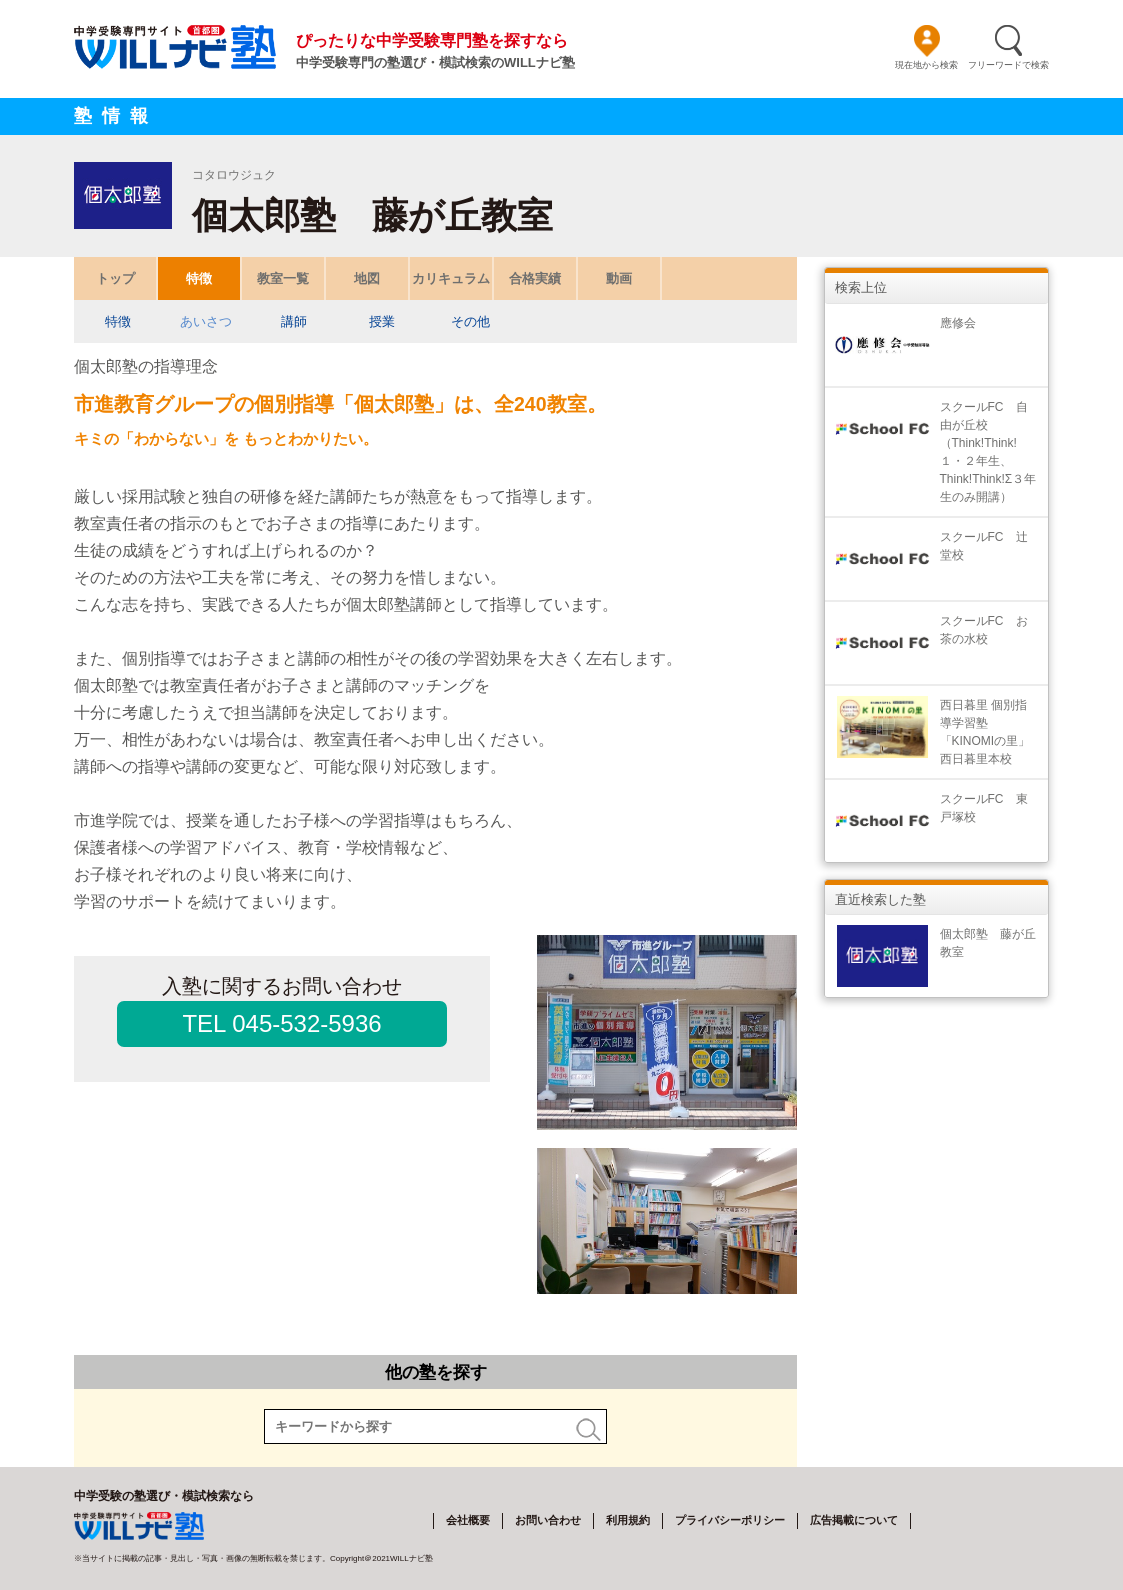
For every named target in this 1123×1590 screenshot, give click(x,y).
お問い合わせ (548, 1520)
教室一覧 (283, 278)
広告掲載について (854, 1520)
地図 (367, 278)
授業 (382, 321)
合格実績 (535, 278)
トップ (115, 278)
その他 (470, 321)
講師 (294, 321)
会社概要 (468, 1520)
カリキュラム (451, 278)
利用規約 (628, 1520)
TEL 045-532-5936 (281, 1023)
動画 (619, 278)
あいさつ (206, 321)
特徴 (199, 278)
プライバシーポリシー (730, 1520)
